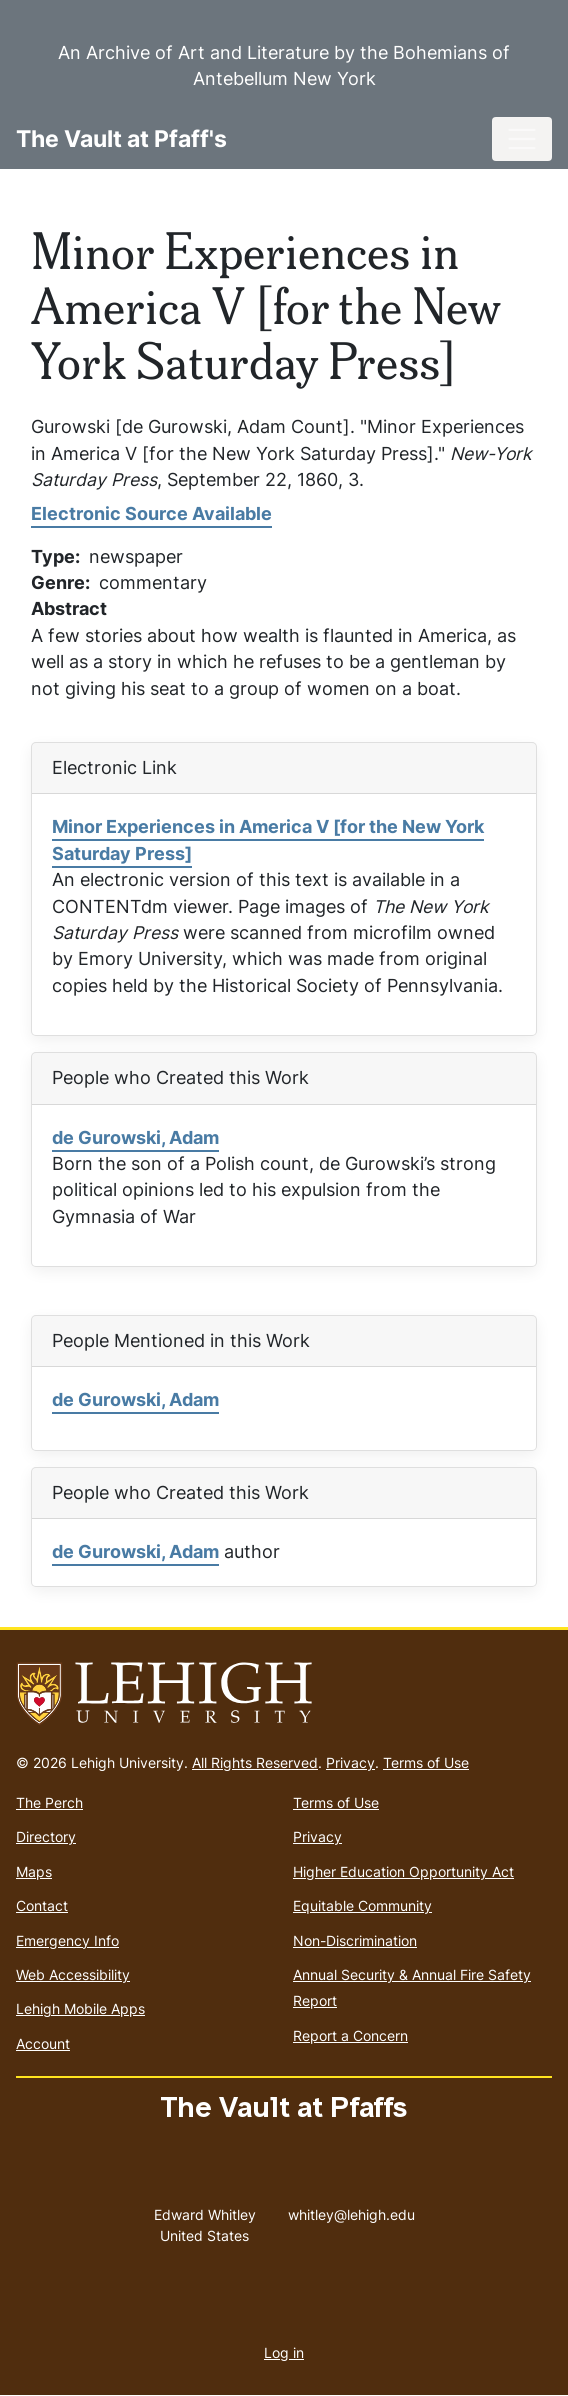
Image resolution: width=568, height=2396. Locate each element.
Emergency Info (67, 1940)
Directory (46, 1836)
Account (43, 2043)
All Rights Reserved (255, 1762)
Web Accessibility (73, 1974)
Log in (284, 2352)
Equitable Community (362, 1905)
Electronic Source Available (151, 513)
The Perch (49, 1802)
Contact (42, 1905)
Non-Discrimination (355, 1940)
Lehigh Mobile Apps (80, 2008)
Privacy (350, 1762)
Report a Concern (350, 2035)
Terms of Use (426, 1762)
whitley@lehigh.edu (351, 2210)
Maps (34, 1871)
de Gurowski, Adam (135, 1137)
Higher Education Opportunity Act (403, 1871)
